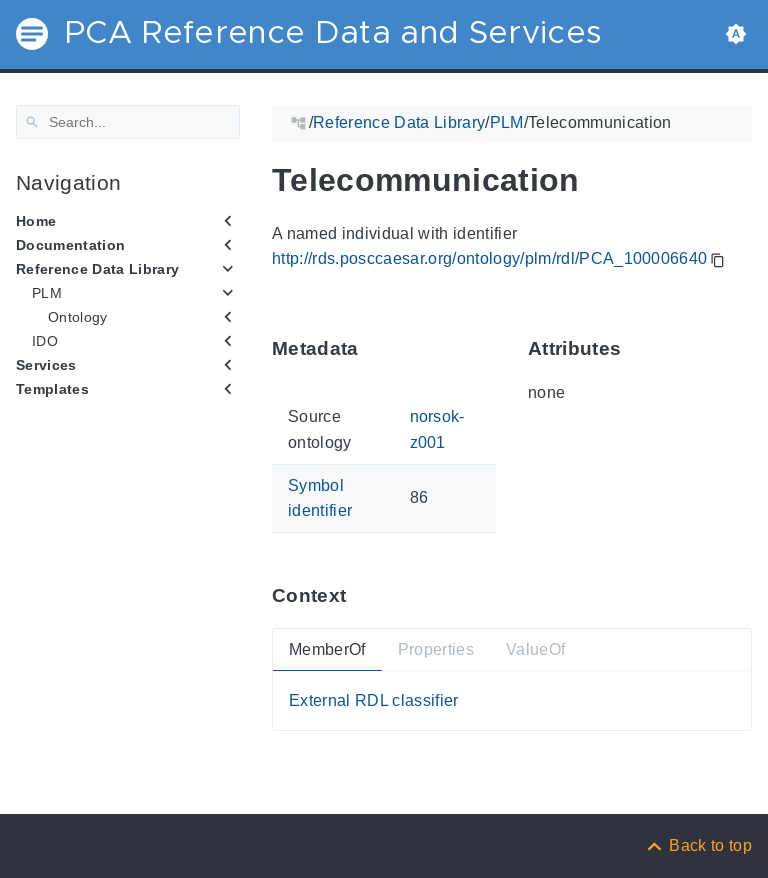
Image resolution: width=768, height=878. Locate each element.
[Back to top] (698, 845)
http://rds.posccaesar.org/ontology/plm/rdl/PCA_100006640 (489, 258)
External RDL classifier (374, 700)
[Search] (128, 122)
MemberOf (327, 649)
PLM (47, 293)
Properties (436, 649)
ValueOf (535, 649)
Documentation (70, 245)
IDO (45, 341)
